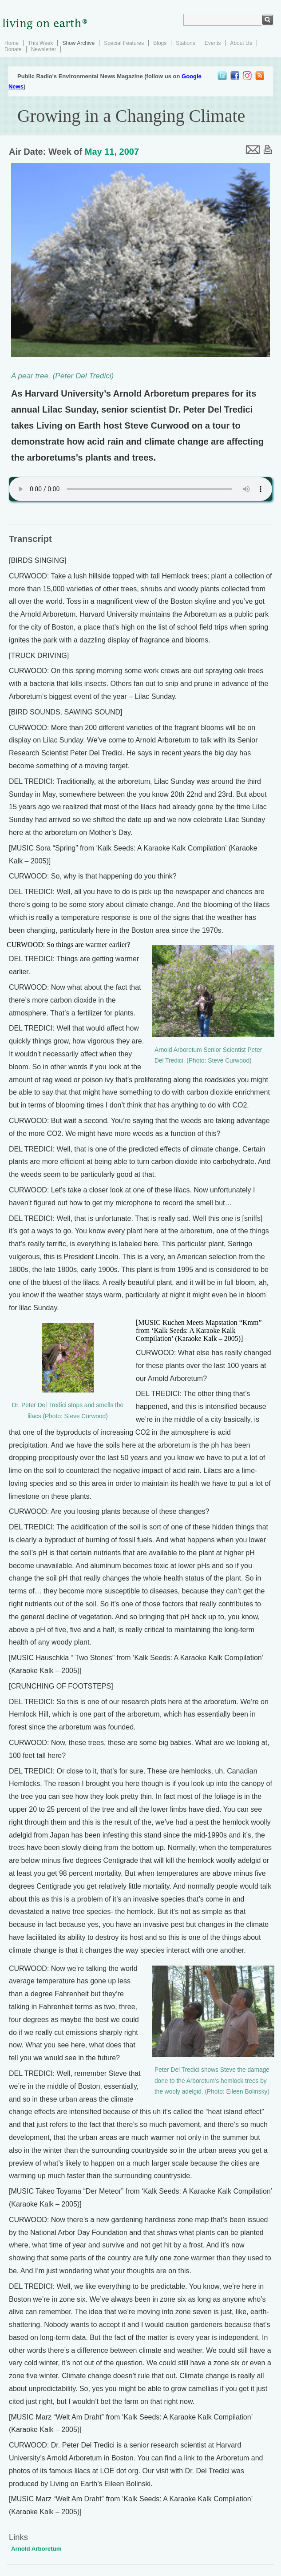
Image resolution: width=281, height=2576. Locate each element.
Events (213, 43)
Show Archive (78, 43)
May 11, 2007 (112, 151)
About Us (241, 43)
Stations (185, 43)
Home (11, 43)
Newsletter (43, 49)
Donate (13, 49)
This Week (40, 43)
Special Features (124, 43)
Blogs (159, 43)
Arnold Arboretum (36, 2548)
